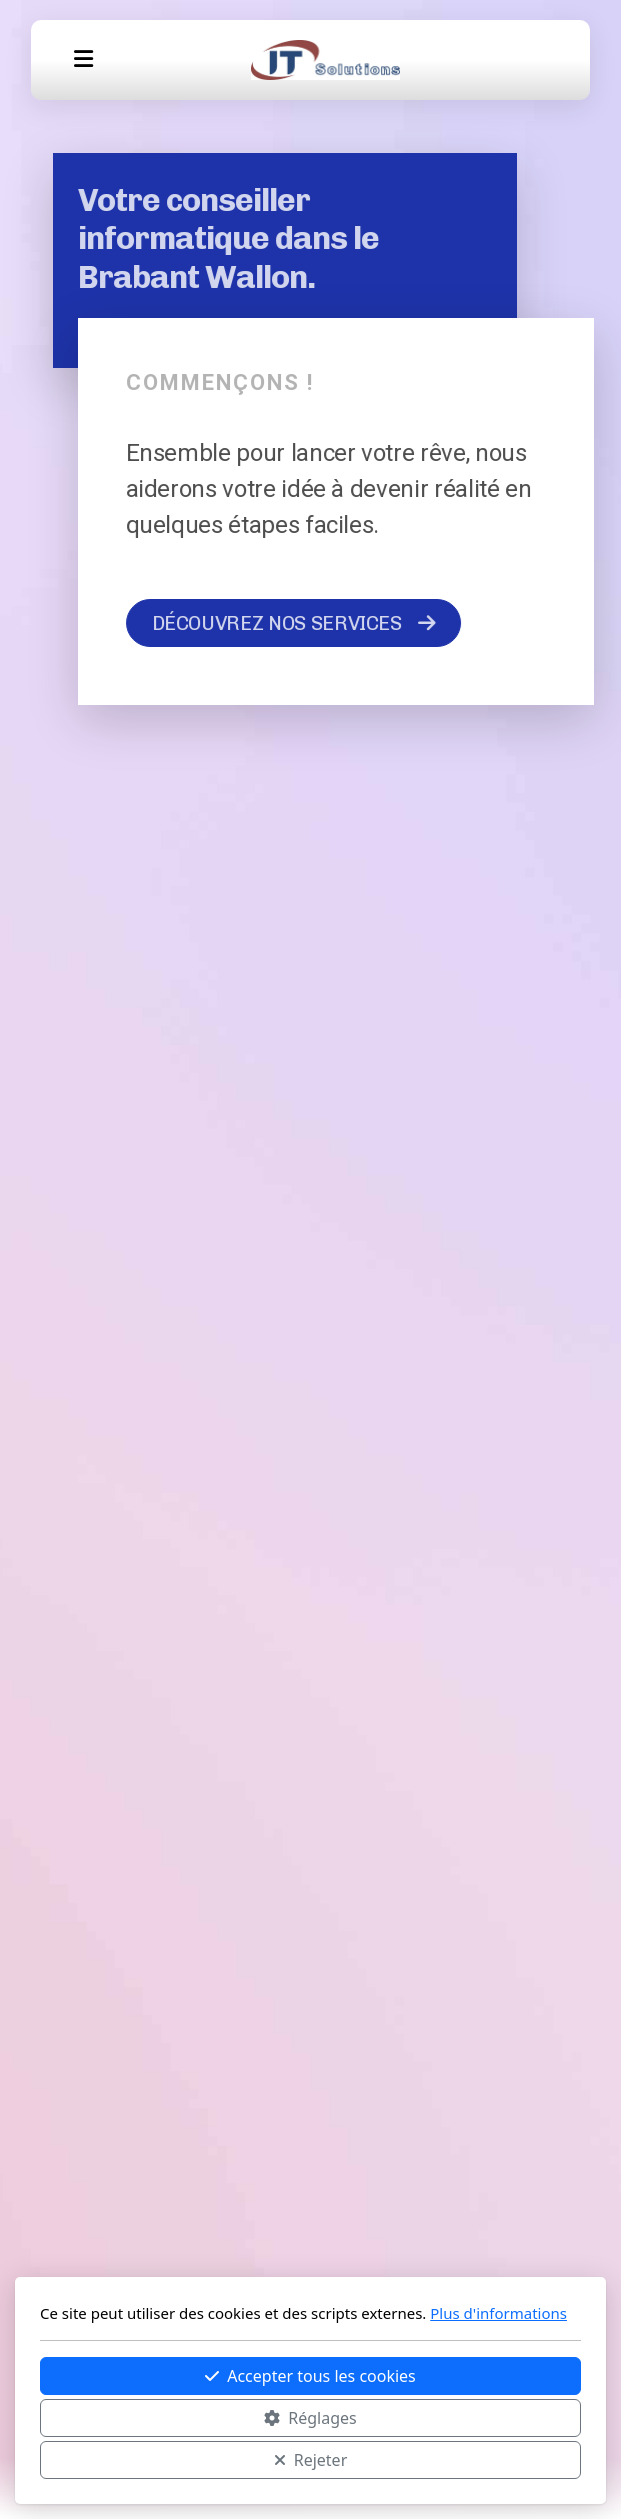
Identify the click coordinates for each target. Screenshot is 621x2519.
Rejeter (311, 2460)
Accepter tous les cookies (310, 2376)
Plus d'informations (498, 2313)
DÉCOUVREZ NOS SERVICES (294, 623)
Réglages (310, 2418)
